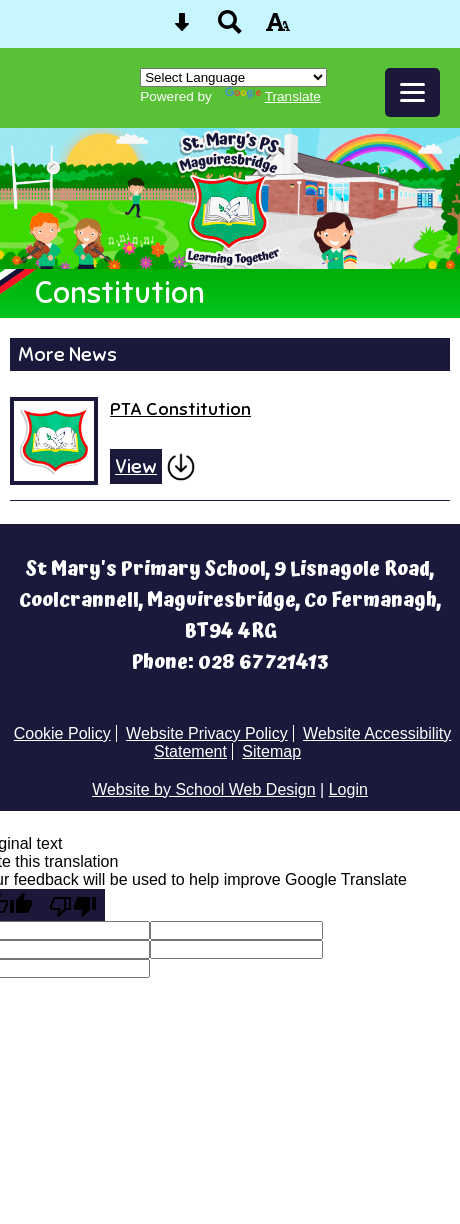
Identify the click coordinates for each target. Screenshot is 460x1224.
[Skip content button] (182, 28)
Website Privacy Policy (207, 733)
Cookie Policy (62, 733)
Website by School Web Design (204, 789)
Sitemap (271, 751)
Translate (273, 96)
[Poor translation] (73, 905)
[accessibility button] (278, 28)
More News (67, 354)
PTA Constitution (180, 408)
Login (348, 789)
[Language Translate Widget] (233, 77)
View (136, 466)
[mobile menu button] (412, 92)
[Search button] (230, 28)
